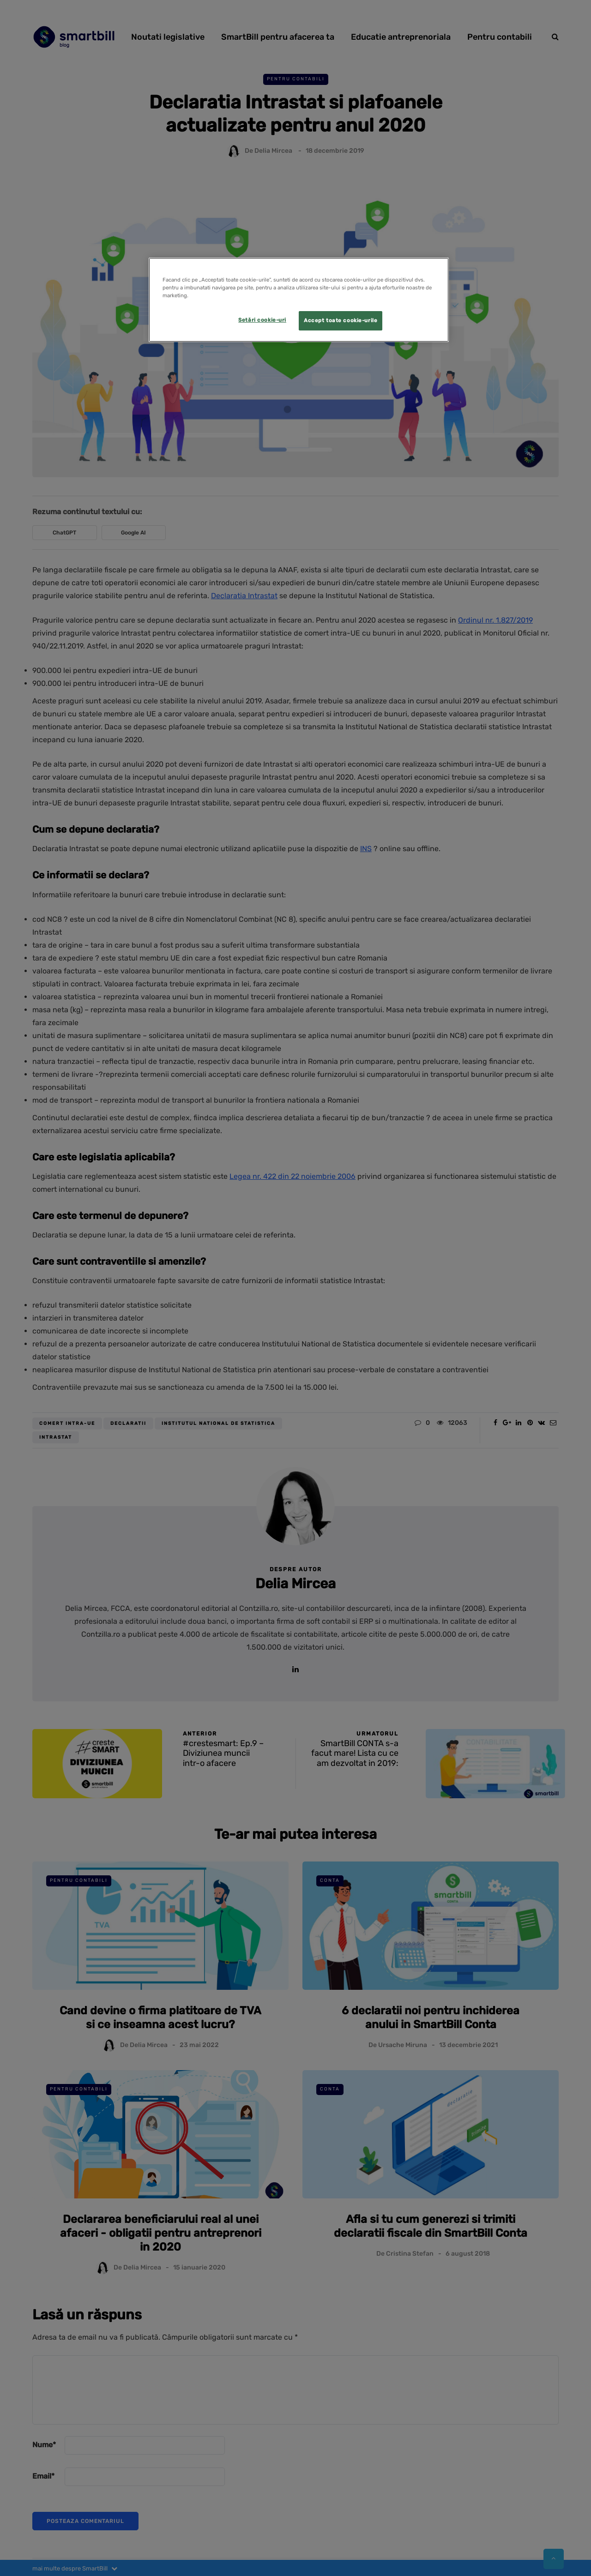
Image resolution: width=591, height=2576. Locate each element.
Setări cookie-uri (262, 320)
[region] (299, 300)
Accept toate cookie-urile (340, 320)
